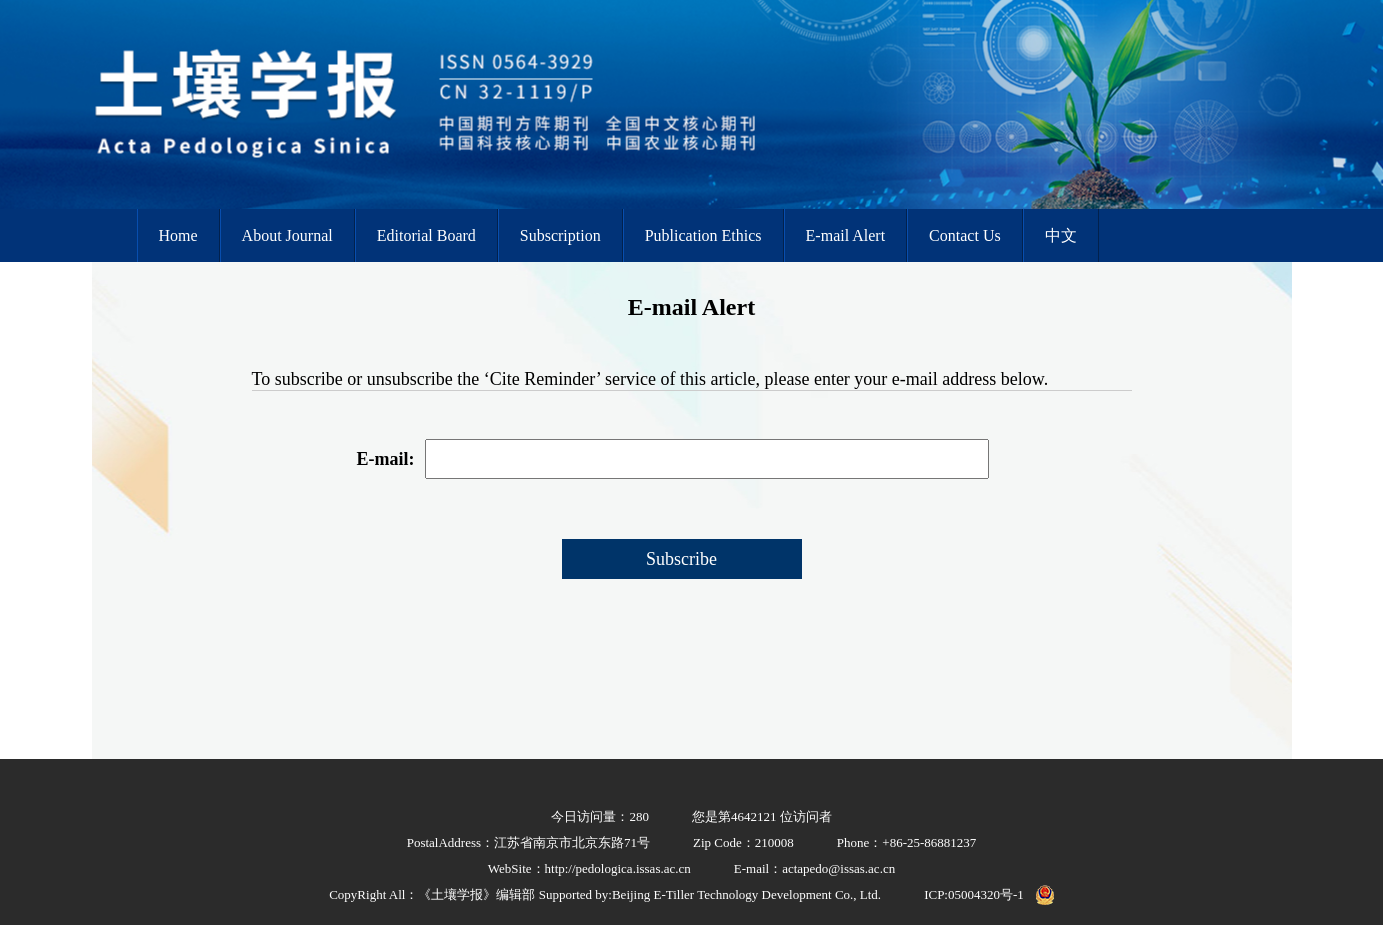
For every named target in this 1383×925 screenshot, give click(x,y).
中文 (1061, 235)
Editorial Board (426, 235)
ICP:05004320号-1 (974, 894)
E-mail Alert (846, 235)
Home (178, 235)
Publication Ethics (703, 235)
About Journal (287, 235)
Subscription (560, 235)
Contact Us (965, 235)
